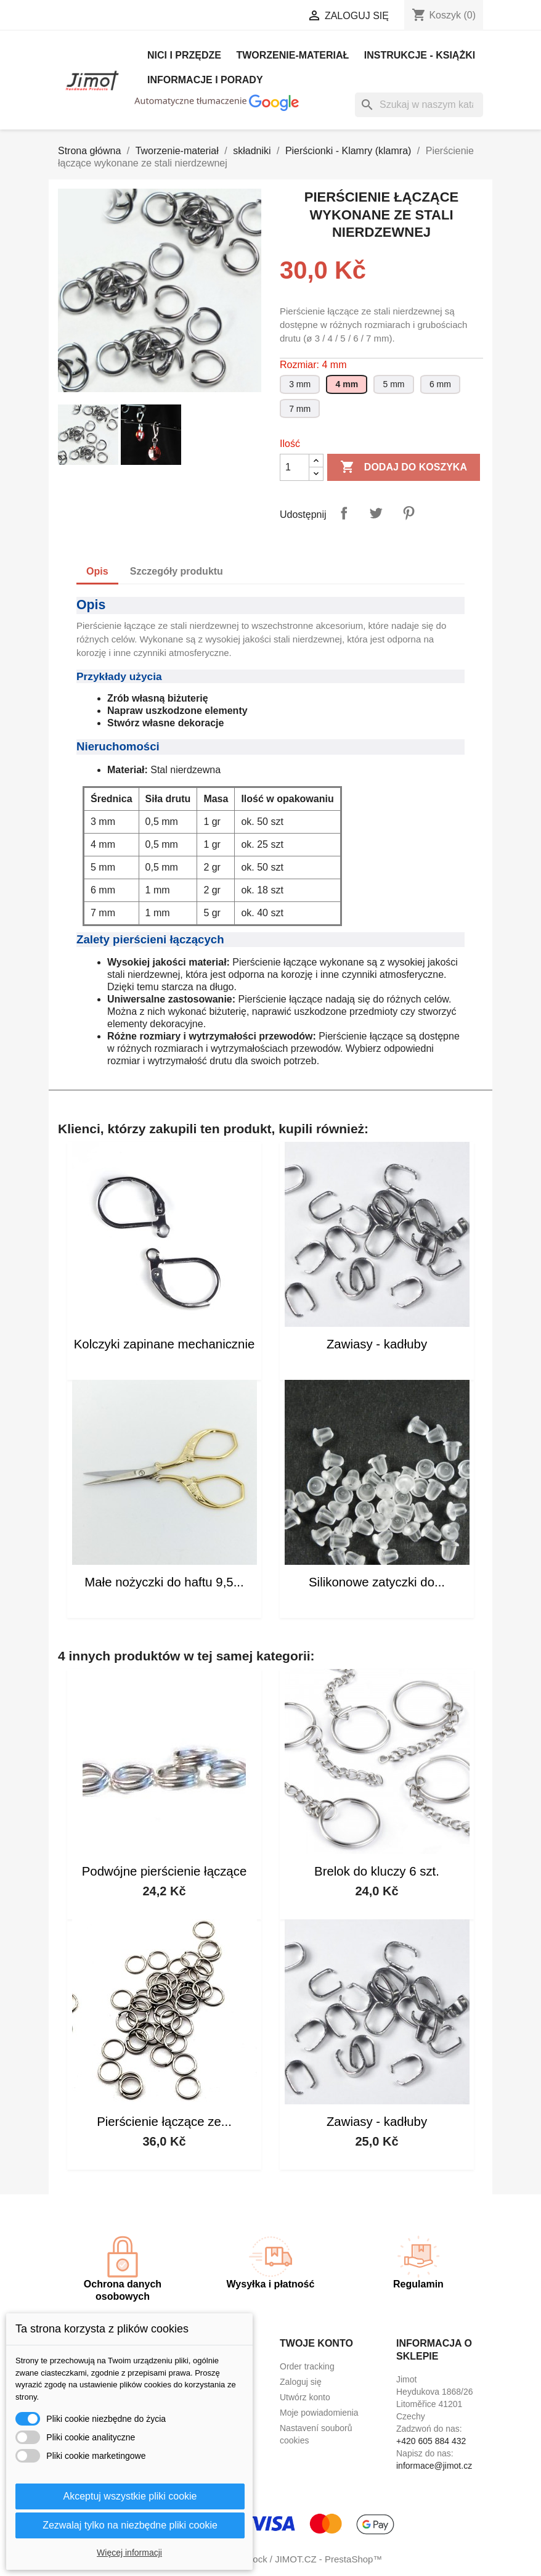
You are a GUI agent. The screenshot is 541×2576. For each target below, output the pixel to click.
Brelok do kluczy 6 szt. (376, 1871)
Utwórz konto (305, 2397)
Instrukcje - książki (419, 55)
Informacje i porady (205, 80)
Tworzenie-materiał (292, 55)
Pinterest (408, 513)
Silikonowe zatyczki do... (377, 1582)
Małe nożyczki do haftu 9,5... (163, 1582)
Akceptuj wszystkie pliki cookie (130, 2496)
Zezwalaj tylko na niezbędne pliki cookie (130, 2525)
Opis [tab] (97, 571)
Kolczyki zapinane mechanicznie (164, 1344)
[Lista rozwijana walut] (253, 16)
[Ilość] (294, 467)
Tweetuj (376, 513)
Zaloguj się (301, 2382)
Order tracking (307, 2366)
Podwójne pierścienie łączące (164, 1871)
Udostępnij (344, 513)
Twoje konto (316, 2343)
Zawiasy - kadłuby (377, 1344)
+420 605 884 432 (431, 2441)
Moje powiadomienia (319, 2413)
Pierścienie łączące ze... (164, 2121)
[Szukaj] (419, 104)
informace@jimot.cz (434, 2466)
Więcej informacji (129, 2553)
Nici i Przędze (184, 55)
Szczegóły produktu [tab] (176, 571)
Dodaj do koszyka (403, 467)
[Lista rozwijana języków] (164, 16)
